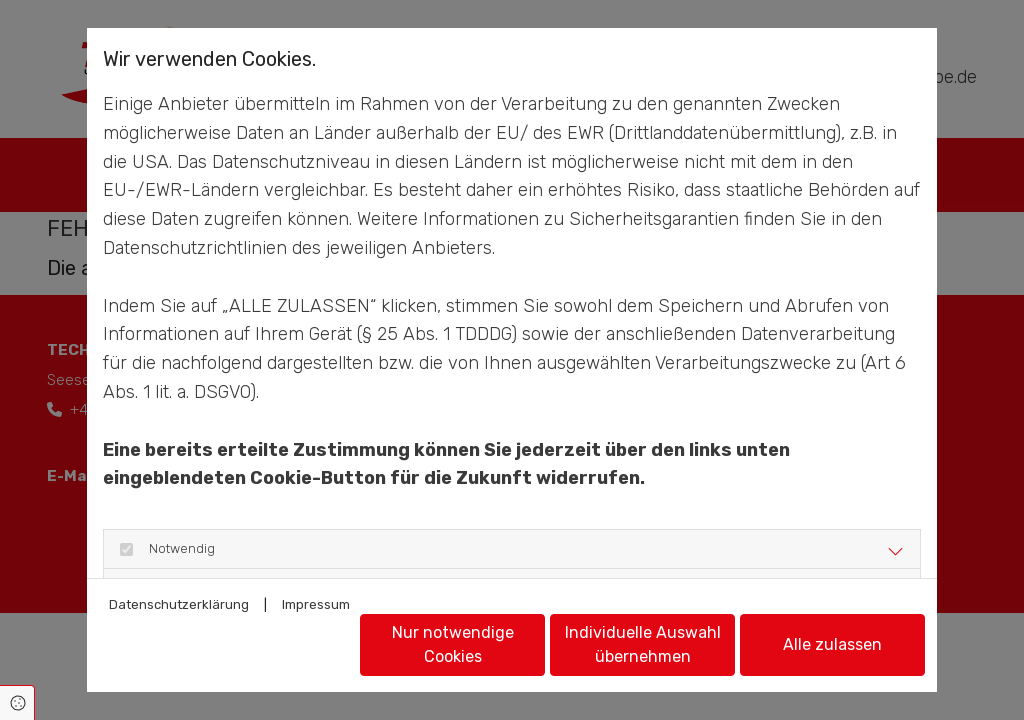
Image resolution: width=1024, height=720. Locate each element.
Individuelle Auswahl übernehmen (643, 644)
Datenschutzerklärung (179, 604)
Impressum (316, 604)
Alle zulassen (832, 644)
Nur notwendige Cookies (453, 644)
